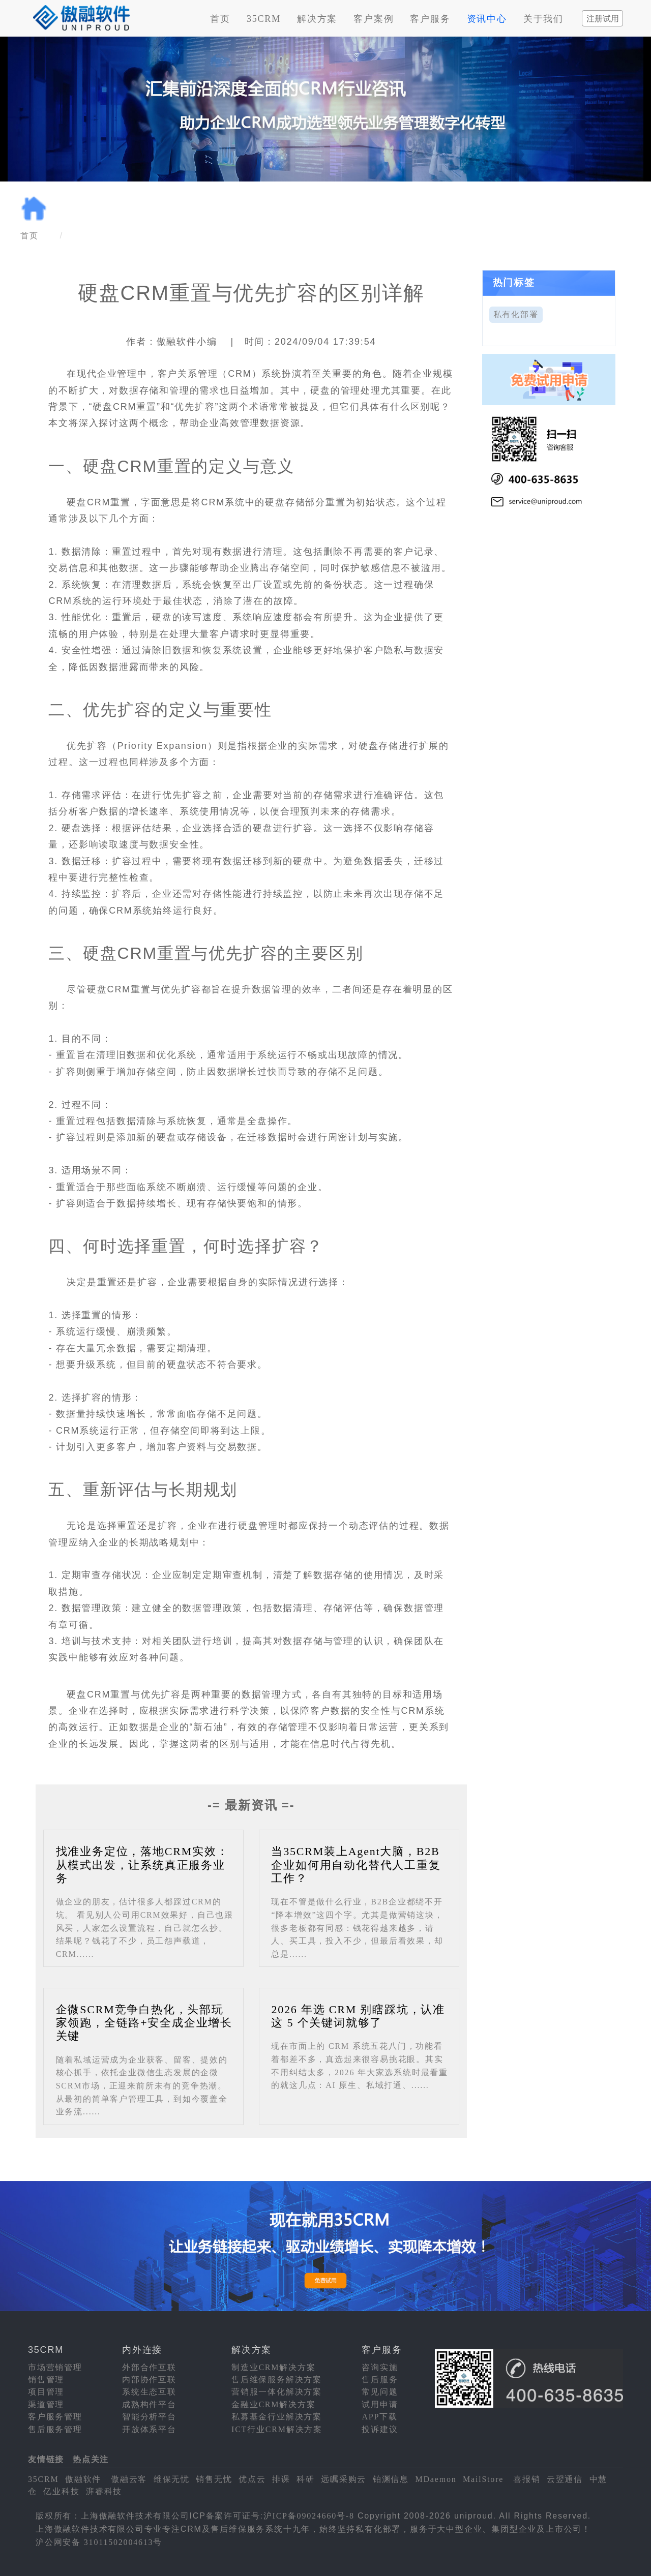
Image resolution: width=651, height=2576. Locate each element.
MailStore (483, 2479)
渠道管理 (46, 2404)
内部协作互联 (149, 2379)
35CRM (264, 19)
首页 (220, 19)
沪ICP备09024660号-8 (308, 2515)
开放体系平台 (149, 2429)
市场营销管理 (55, 2367)
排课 (281, 2479)
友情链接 (46, 2459)
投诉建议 (380, 2429)
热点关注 (91, 2459)
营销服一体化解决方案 (276, 2391)
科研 (306, 2479)
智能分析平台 (149, 2416)
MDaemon (435, 2479)
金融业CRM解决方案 (273, 2404)
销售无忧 (214, 2479)
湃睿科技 (104, 2491)
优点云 (252, 2479)
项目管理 (46, 2391)
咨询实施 (380, 2367)
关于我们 (543, 19)
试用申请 (380, 2404)
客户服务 (430, 19)
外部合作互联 (149, 2367)
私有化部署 (516, 314)
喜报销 (526, 2479)
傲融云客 (129, 2479)
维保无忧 (172, 2479)
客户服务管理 (55, 2416)
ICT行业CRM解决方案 (276, 2429)
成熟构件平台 (149, 2404)
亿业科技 (61, 2491)
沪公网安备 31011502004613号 (99, 2542)
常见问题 (380, 2391)
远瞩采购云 (343, 2479)
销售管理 (46, 2379)
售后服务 (380, 2379)
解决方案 (317, 19)
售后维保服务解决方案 (276, 2379)
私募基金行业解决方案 (276, 2416)
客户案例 (373, 19)
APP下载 (379, 2416)
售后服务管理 (55, 2429)
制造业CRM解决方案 (273, 2367)
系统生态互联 (149, 2391)
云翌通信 (565, 2479)
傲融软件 (83, 2479)
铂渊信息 (391, 2479)
